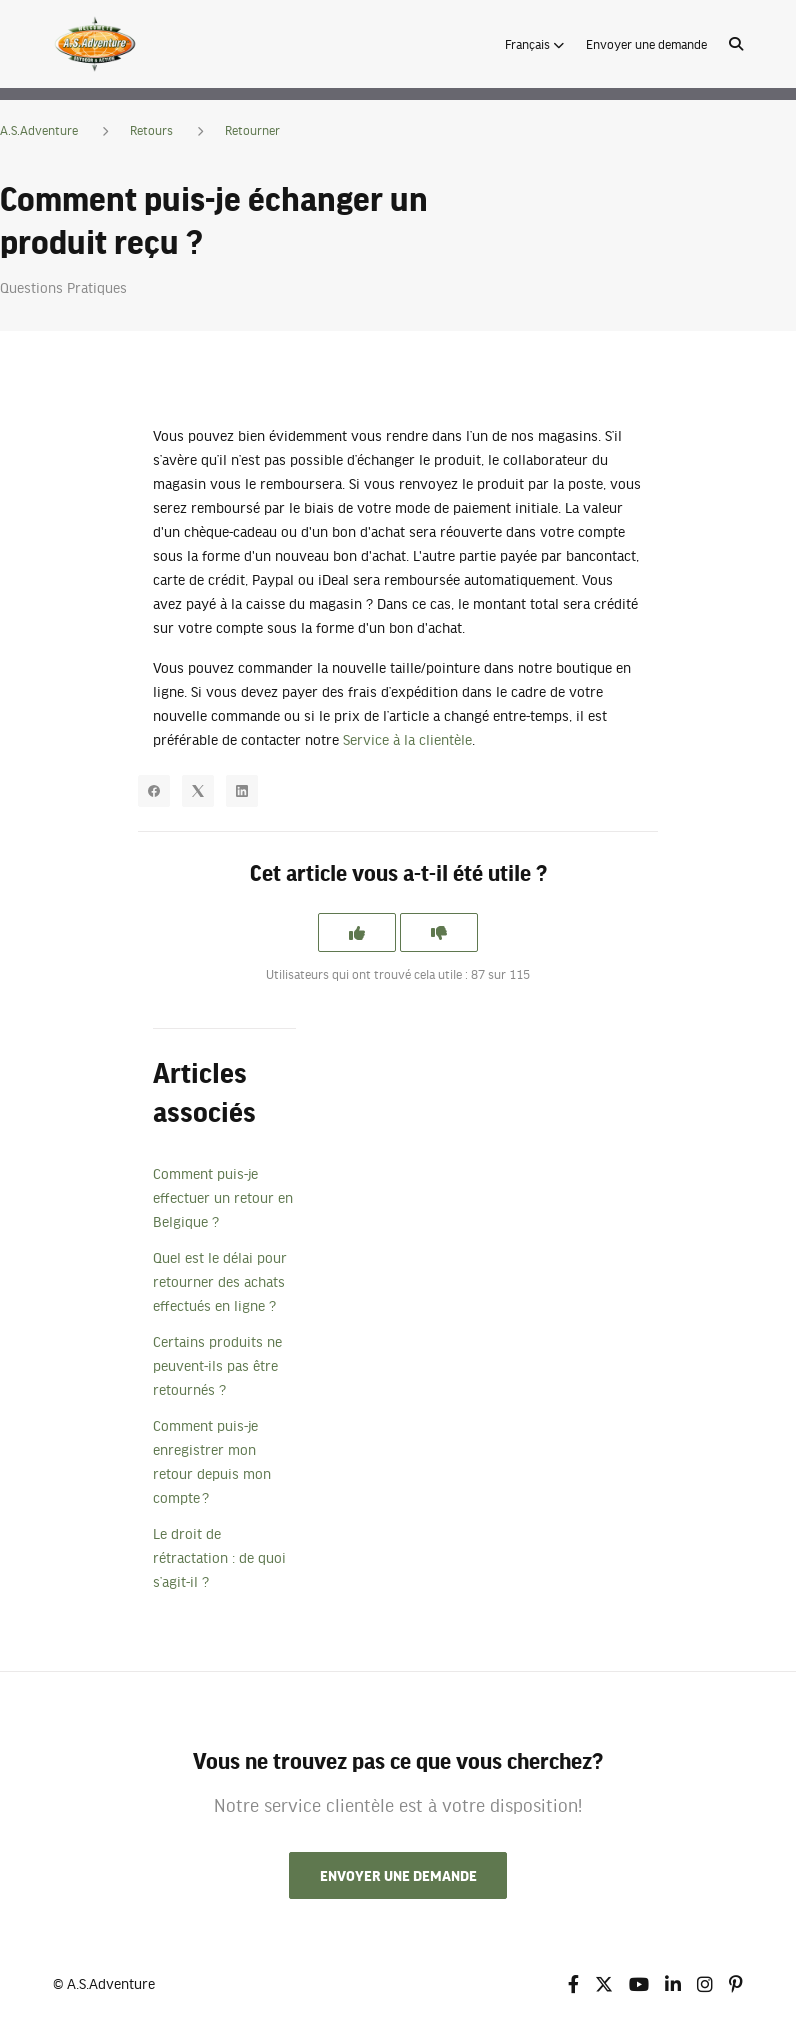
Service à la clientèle (407, 739)
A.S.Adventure (39, 130)
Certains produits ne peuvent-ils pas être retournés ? (217, 1366)
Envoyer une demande (646, 44)
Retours (151, 130)
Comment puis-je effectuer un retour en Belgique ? (223, 1198)
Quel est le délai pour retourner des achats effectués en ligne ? (220, 1282)
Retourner (252, 130)
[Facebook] (154, 791)
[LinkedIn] (242, 791)
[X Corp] (198, 791)
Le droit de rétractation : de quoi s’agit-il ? (219, 1558)
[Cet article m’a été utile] (356, 933)
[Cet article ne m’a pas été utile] (440, 933)
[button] (534, 44)
